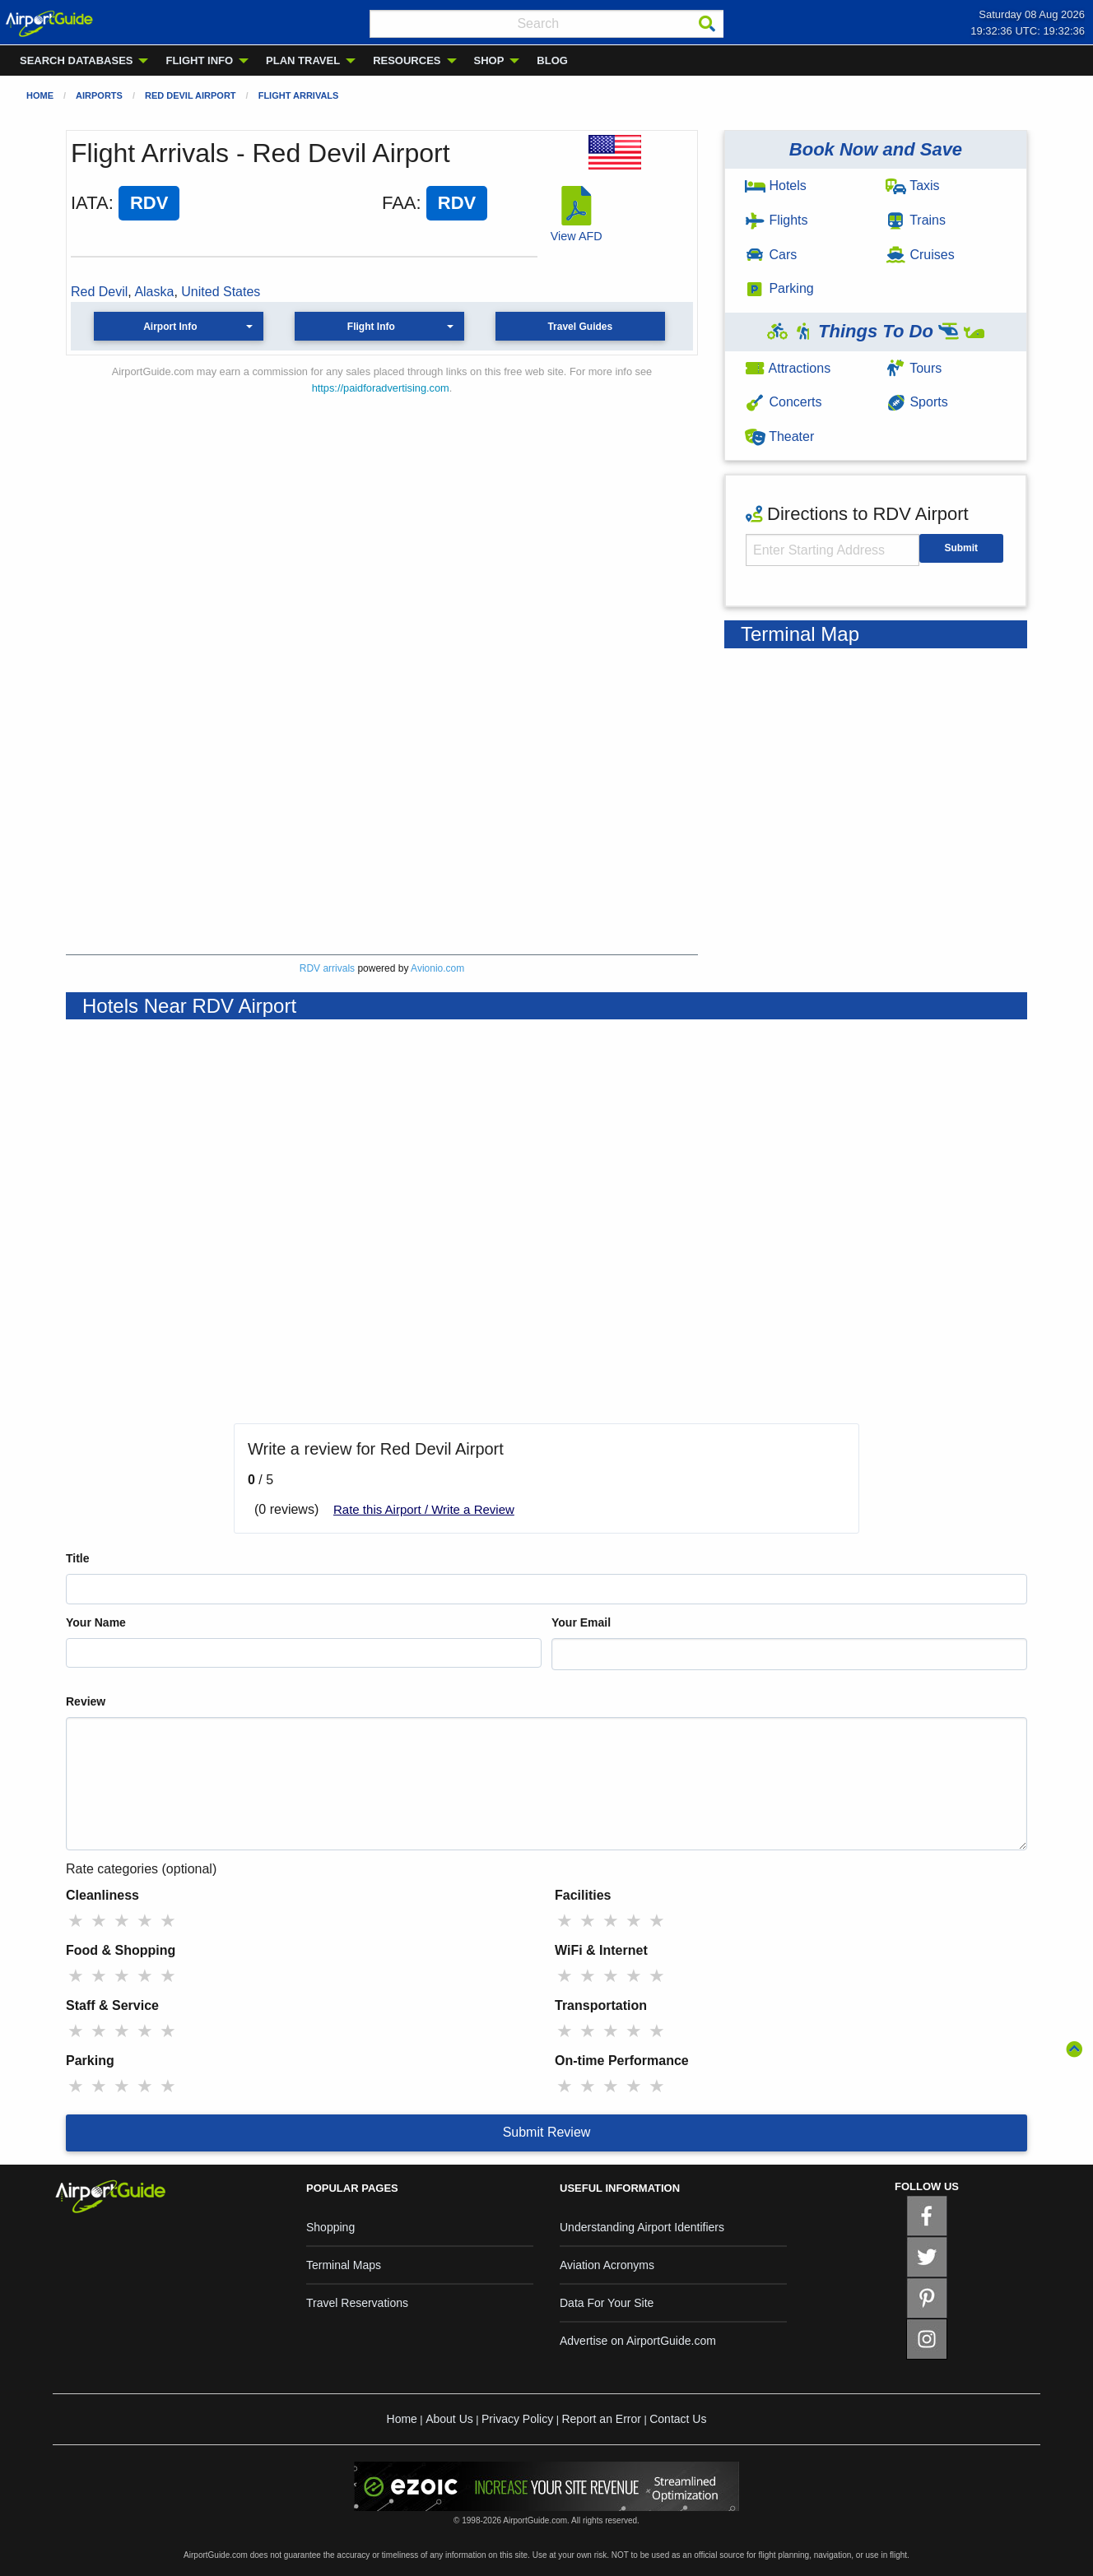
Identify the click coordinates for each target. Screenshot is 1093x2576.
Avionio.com (437, 968)
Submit (961, 548)
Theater (779, 436)
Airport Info (170, 326)
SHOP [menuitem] (489, 60)
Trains (916, 220)
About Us (449, 2418)
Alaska (154, 292)
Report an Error (600, 2418)
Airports (99, 95)
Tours (914, 368)
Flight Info (371, 326)
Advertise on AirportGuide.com (638, 2340)
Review (85, 1701)
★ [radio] (75, 1920)
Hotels (776, 186)
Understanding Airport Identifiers (642, 2227)
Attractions (787, 368)
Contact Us (677, 2418)
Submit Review (547, 2132)
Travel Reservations (357, 2302)
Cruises (920, 255)
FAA (399, 203)
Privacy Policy (517, 2418)
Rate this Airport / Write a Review (423, 1509)
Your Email (581, 1622)
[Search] (707, 24)
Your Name (96, 1622)
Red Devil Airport (190, 95)
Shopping (330, 2227)
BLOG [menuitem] (552, 60)
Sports (917, 402)
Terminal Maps (343, 2265)
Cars (771, 255)
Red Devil (99, 292)
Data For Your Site (606, 2302)
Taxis (913, 186)
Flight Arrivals (298, 95)
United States (220, 292)
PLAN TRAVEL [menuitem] (303, 60)
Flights (776, 220)
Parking (779, 288)
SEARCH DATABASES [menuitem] (76, 60)
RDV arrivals (327, 968)
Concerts (783, 402)
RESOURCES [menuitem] (406, 60)
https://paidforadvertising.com (380, 388)
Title (78, 1558)
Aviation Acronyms (607, 2265)
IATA (90, 203)
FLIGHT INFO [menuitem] (199, 60)
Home (39, 95)
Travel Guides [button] (579, 326)
